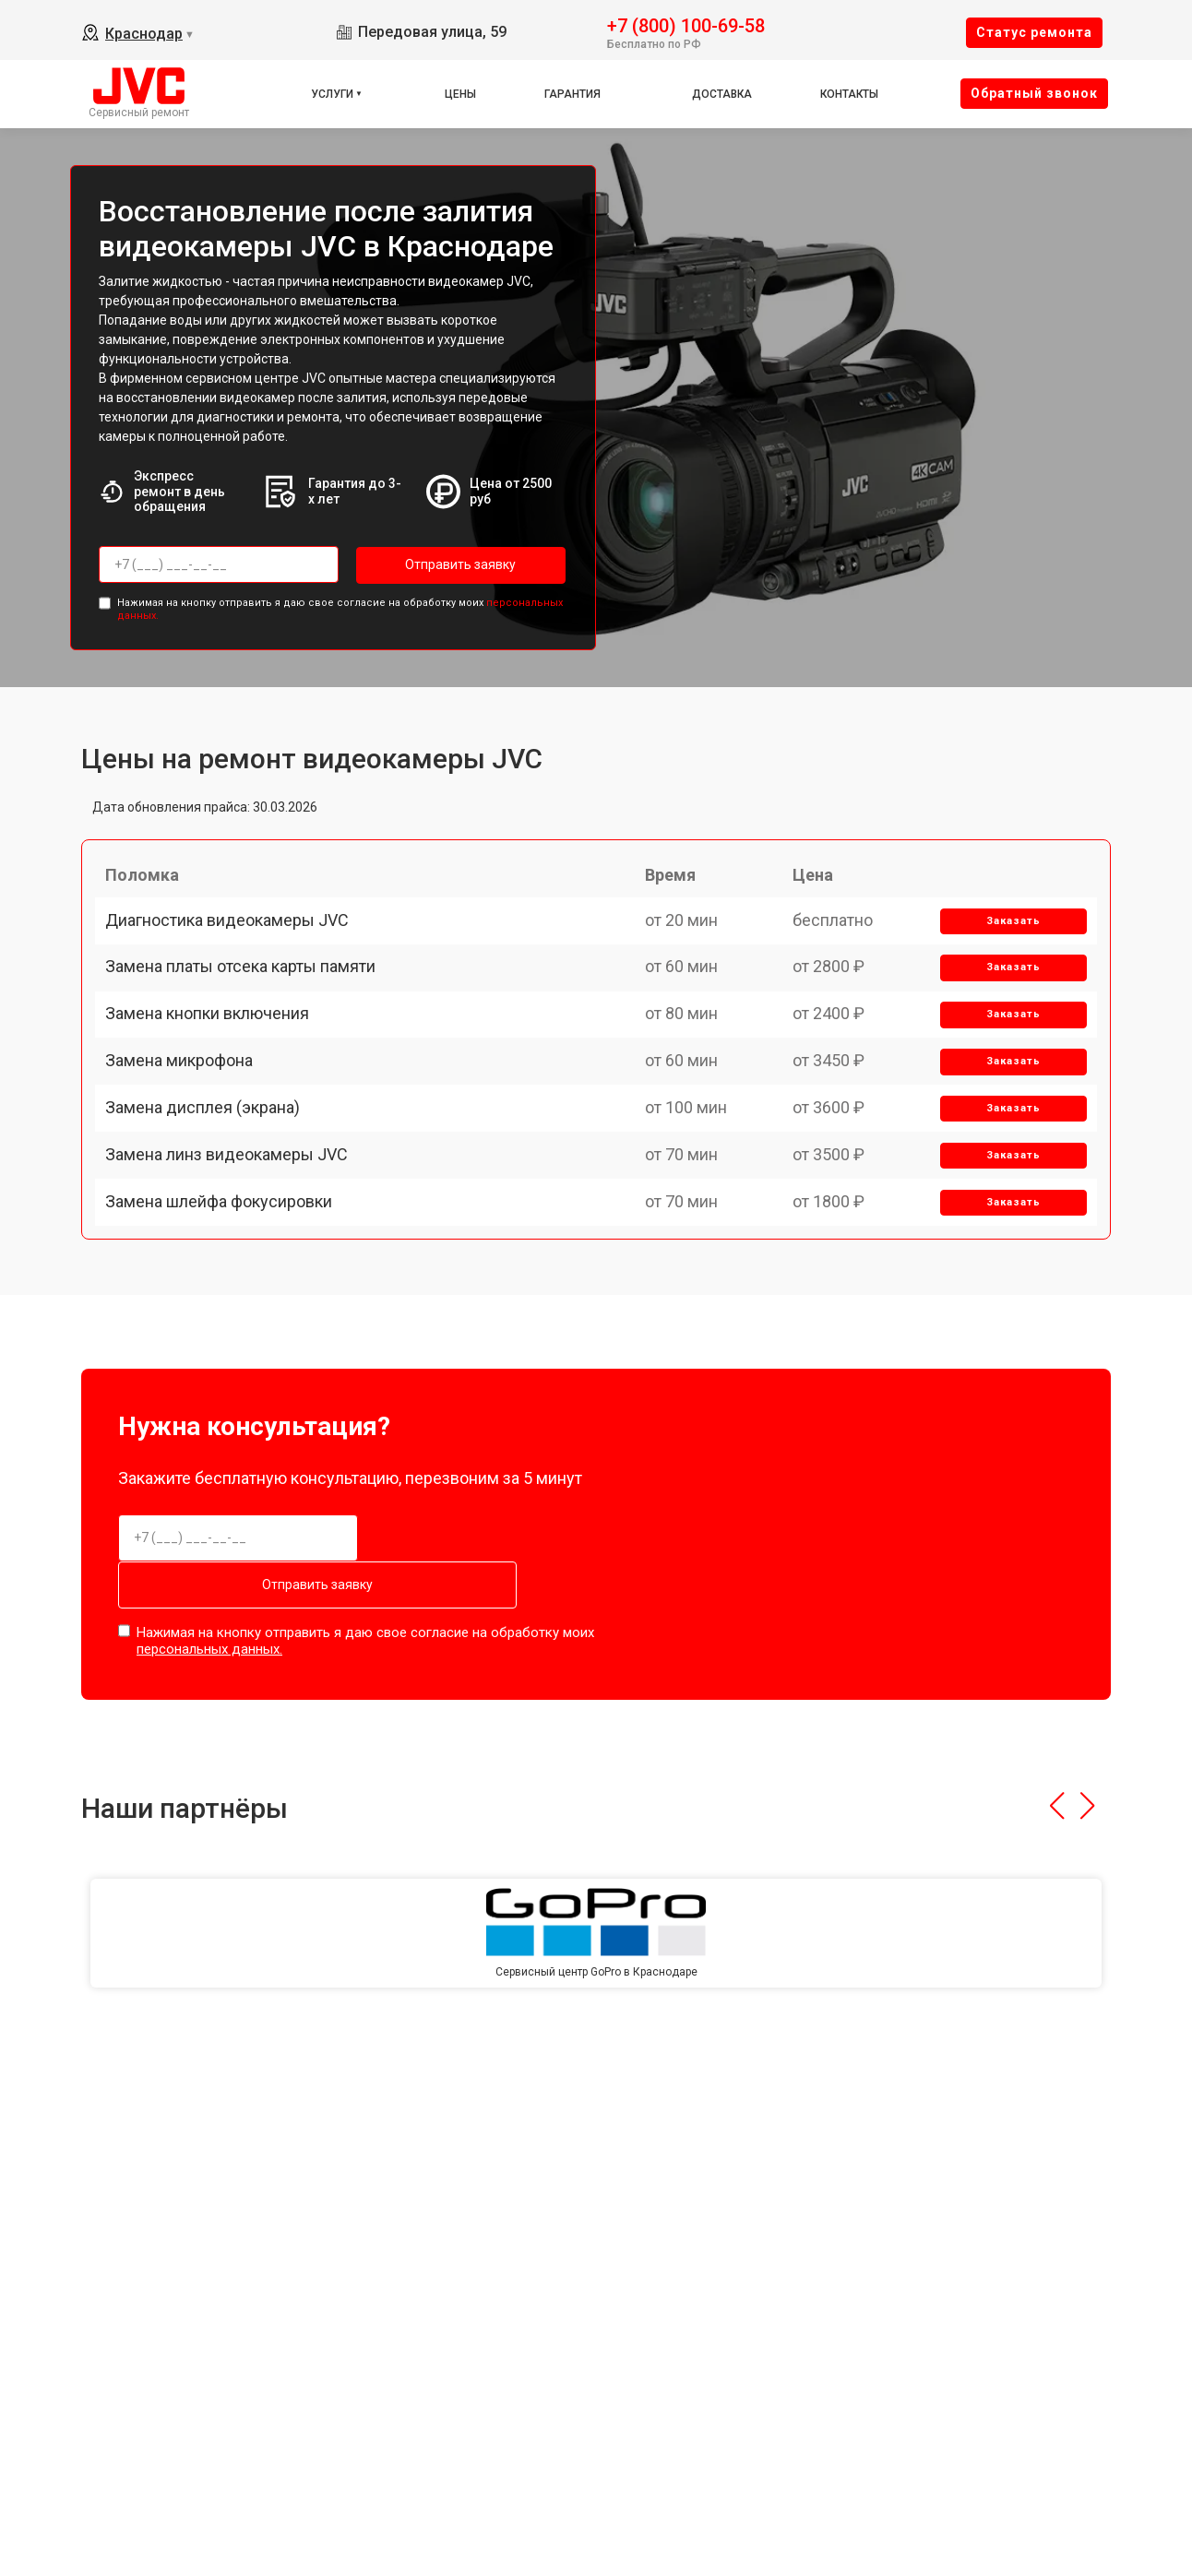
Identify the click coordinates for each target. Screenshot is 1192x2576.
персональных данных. (209, 1693)
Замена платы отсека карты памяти (248, 1004)
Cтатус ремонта (1034, 32)
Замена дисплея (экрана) (210, 1195)
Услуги (332, 94)
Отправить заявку (430, 564)
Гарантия (572, 94)
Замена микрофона (187, 1132)
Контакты (849, 94)
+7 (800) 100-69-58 (686, 24)
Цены (460, 94)
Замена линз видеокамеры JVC (234, 1260)
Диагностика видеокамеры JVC (235, 939)
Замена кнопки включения (215, 1067)
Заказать (1006, 940)
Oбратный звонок (1034, 93)
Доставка (722, 94)
